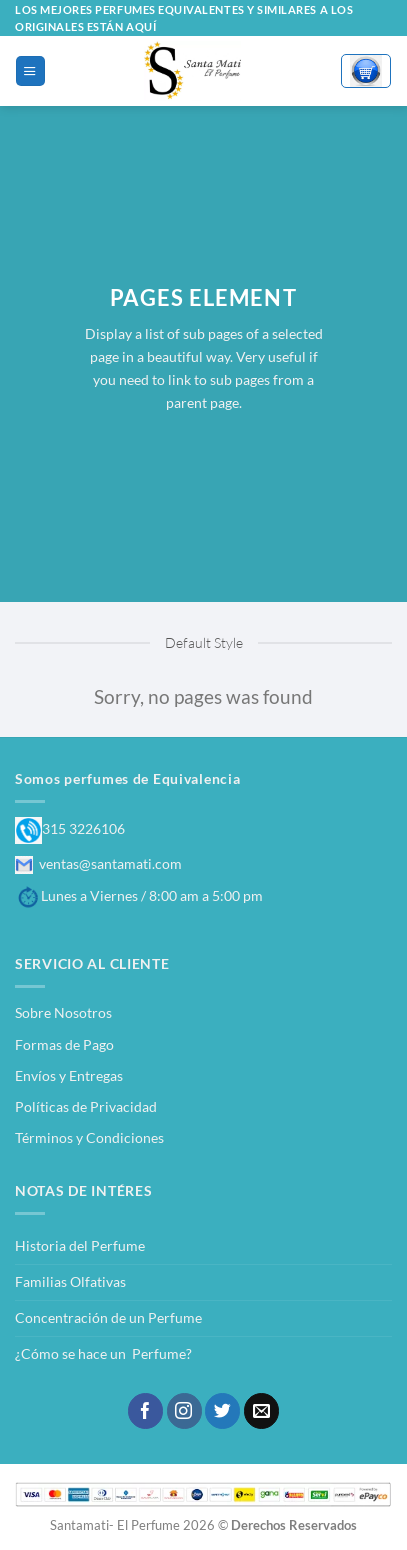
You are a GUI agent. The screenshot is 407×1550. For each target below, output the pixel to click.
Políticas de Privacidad (86, 1106)
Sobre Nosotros (63, 1012)
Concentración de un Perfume (108, 1317)
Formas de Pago (64, 1044)
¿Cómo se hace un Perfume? (103, 1353)
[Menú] (30, 70)
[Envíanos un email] (261, 1411)
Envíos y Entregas (69, 1075)
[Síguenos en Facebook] (145, 1411)
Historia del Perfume (80, 1245)
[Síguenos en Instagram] (184, 1411)
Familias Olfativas (70, 1281)
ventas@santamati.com (98, 863)
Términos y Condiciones (89, 1137)
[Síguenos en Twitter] (222, 1411)
